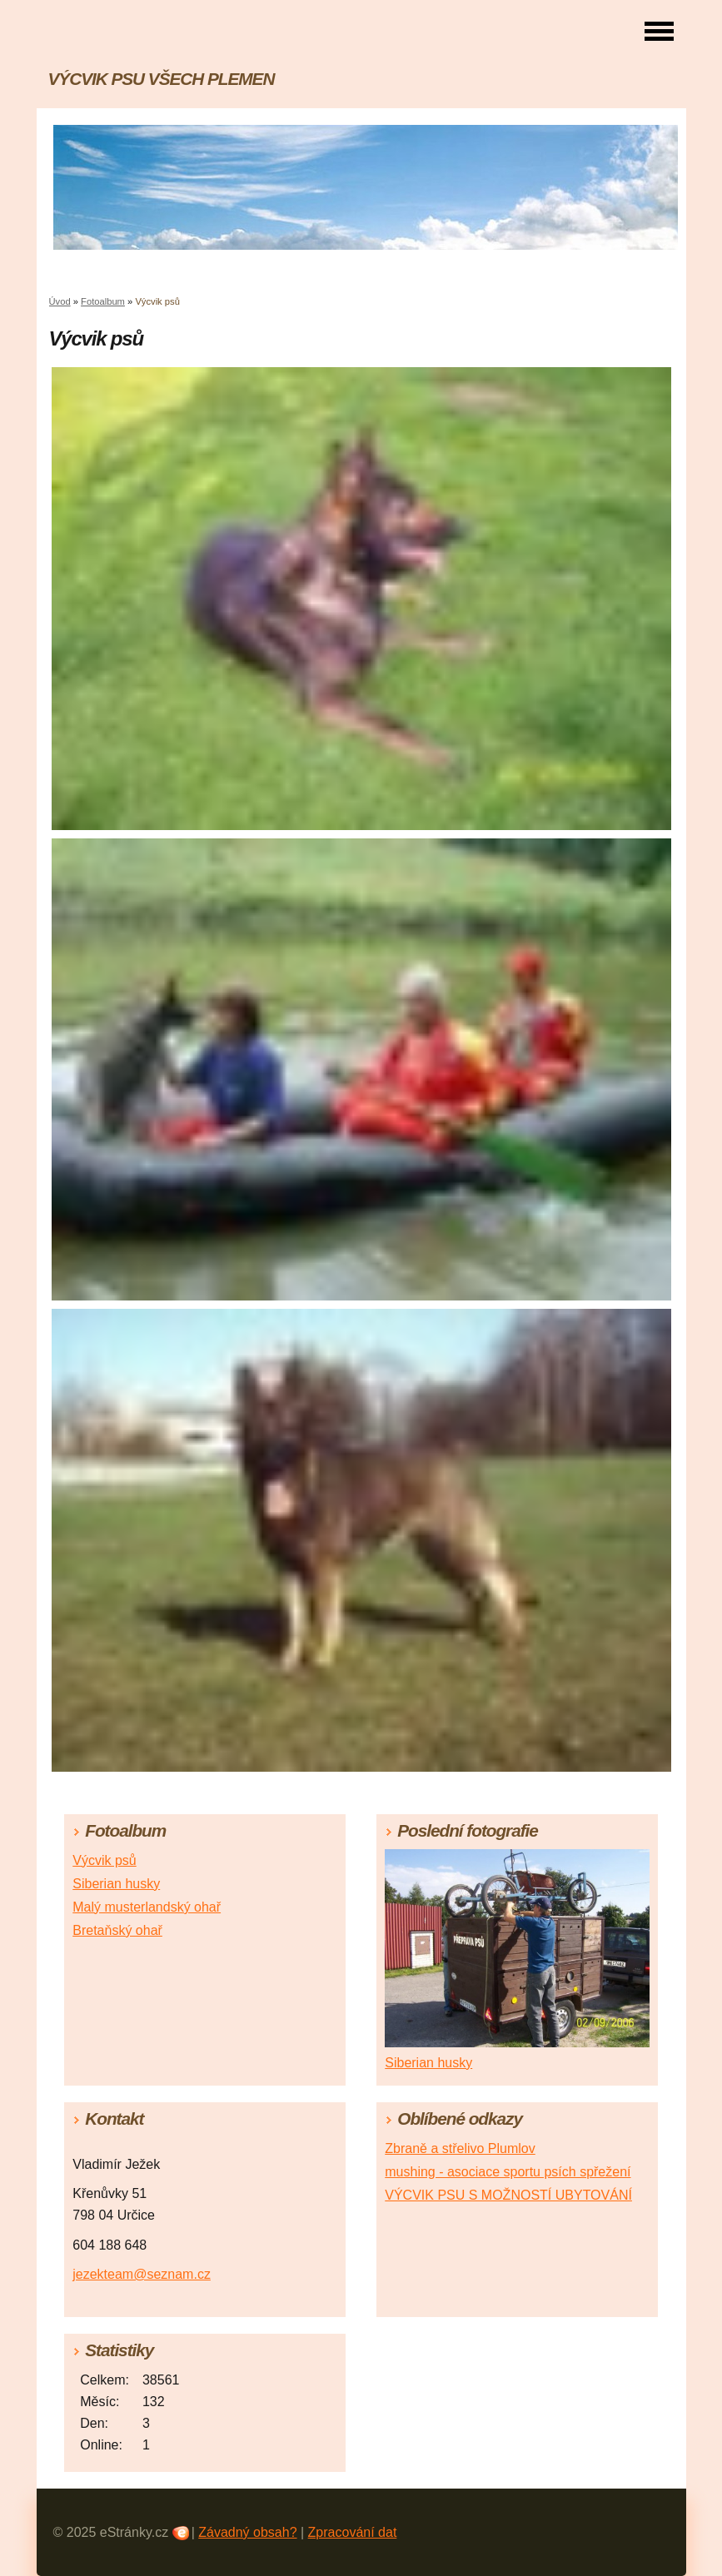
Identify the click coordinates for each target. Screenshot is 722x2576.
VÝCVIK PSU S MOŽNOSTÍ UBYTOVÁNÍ (508, 2195)
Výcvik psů (104, 1860)
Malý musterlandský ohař (146, 1907)
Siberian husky (116, 1884)
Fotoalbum (103, 301)
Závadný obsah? (247, 2532)
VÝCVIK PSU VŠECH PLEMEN (161, 78)
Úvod (60, 301)
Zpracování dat (352, 2532)
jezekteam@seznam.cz (141, 2274)
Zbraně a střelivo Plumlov (460, 2148)
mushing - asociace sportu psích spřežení (507, 2172)
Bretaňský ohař (117, 1930)
